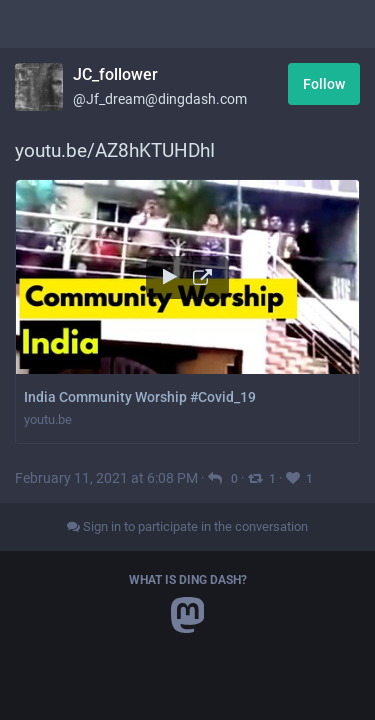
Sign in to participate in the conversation (187, 526)
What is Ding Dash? (188, 580)
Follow (324, 84)
